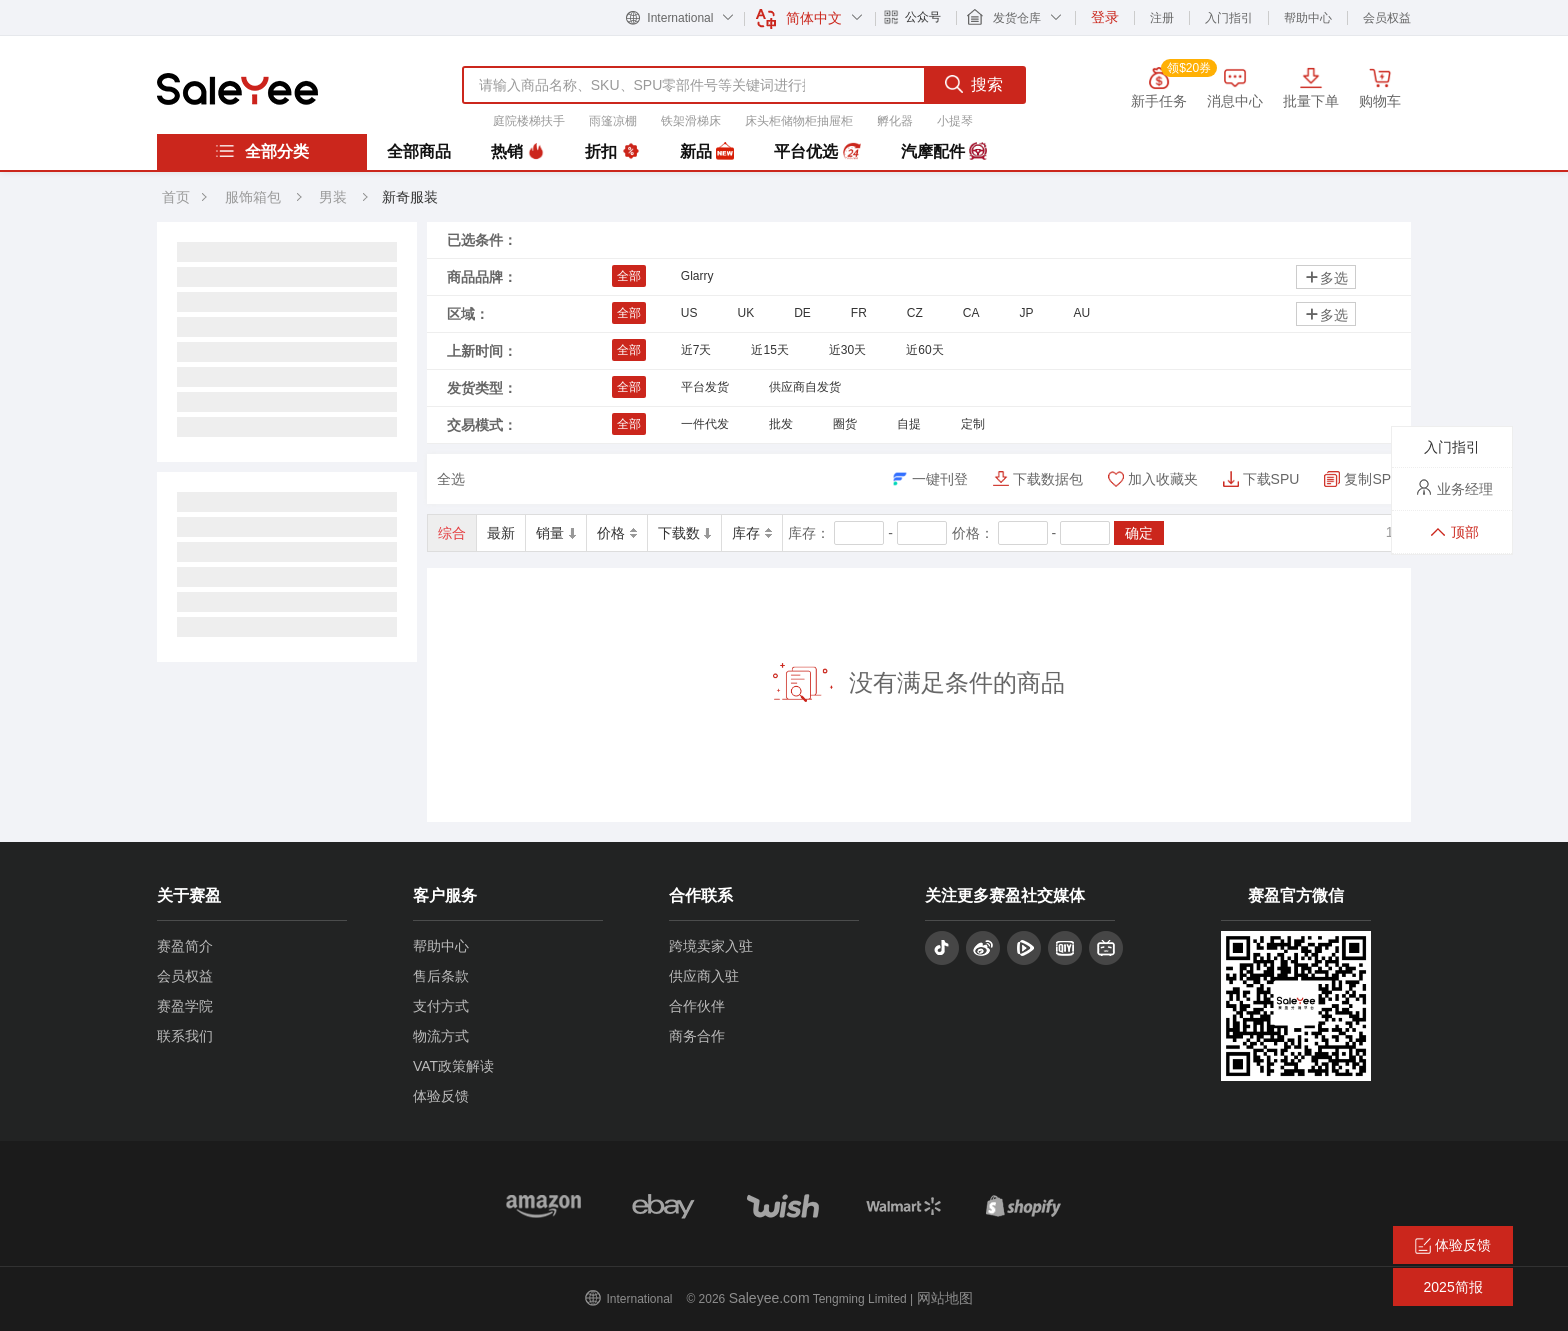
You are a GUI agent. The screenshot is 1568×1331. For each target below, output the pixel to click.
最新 (501, 533)
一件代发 (705, 424)
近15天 (769, 350)
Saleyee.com (769, 1298)
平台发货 (705, 387)
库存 (752, 533)
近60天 (924, 350)
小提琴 (955, 121)
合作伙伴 (697, 1006)
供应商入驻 (704, 976)
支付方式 (441, 1006)
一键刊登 (940, 479)
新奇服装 (410, 197)
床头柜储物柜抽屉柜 (799, 121)
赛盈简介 (185, 946)
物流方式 (441, 1036)
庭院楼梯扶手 (529, 121)
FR (859, 313)
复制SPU (1372, 479)
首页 (176, 197)
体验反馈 (441, 1096)
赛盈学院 (185, 1006)
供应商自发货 (805, 387)
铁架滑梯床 (691, 121)
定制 (973, 424)
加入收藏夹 (1163, 479)
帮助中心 (1308, 18)
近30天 (847, 350)
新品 (707, 152)
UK (745, 313)
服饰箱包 (253, 197)
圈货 (845, 424)
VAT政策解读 (453, 1066)
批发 (781, 424)
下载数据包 (1048, 479)
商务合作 (697, 1036)
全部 (629, 276)
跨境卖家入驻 (711, 946)
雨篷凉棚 (613, 121)
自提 (909, 424)
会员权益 (1387, 18)
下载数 (685, 533)
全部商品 (419, 151)
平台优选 (817, 152)
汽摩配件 (944, 152)
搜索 (974, 84)
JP (1026, 313)
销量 (556, 533)
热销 (518, 152)
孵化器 (895, 121)
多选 (1326, 277)
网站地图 (945, 1298)
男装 (335, 197)
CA (971, 313)
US (689, 313)
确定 (1139, 533)
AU (1082, 313)
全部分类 (262, 151)
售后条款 (441, 976)
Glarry (697, 276)
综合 (452, 533)
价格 (617, 533)
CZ (915, 313)
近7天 (696, 350)
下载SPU (1271, 479)
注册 (1162, 18)
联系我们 (185, 1036)
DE (802, 313)
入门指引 (1229, 18)
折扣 (612, 152)
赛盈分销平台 (237, 89)
